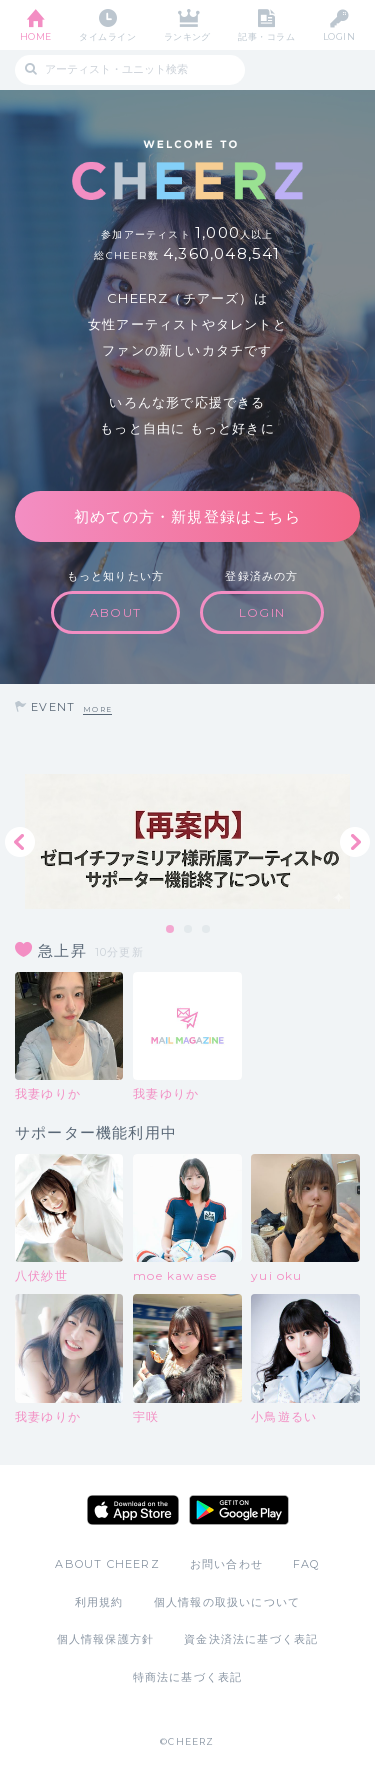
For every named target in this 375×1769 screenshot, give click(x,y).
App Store (133, 1510)
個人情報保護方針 (106, 1639)
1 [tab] (171, 930)
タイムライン (107, 36)
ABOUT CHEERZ (107, 1564)
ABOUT (115, 612)
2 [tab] (189, 930)
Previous (20, 842)
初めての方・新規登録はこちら (187, 516)
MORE (97, 709)
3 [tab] (207, 930)
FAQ (306, 1564)
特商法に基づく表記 (188, 1677)
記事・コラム (266, 36)
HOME (36, 36)
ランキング (187, 36)
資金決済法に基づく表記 (251, 1639)
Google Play (239, 1510)
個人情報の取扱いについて (227, 1602)
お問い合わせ (226, 1564)
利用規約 (99, 1602)
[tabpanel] (187, 841)
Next (355, 842)
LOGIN (339, 36)
